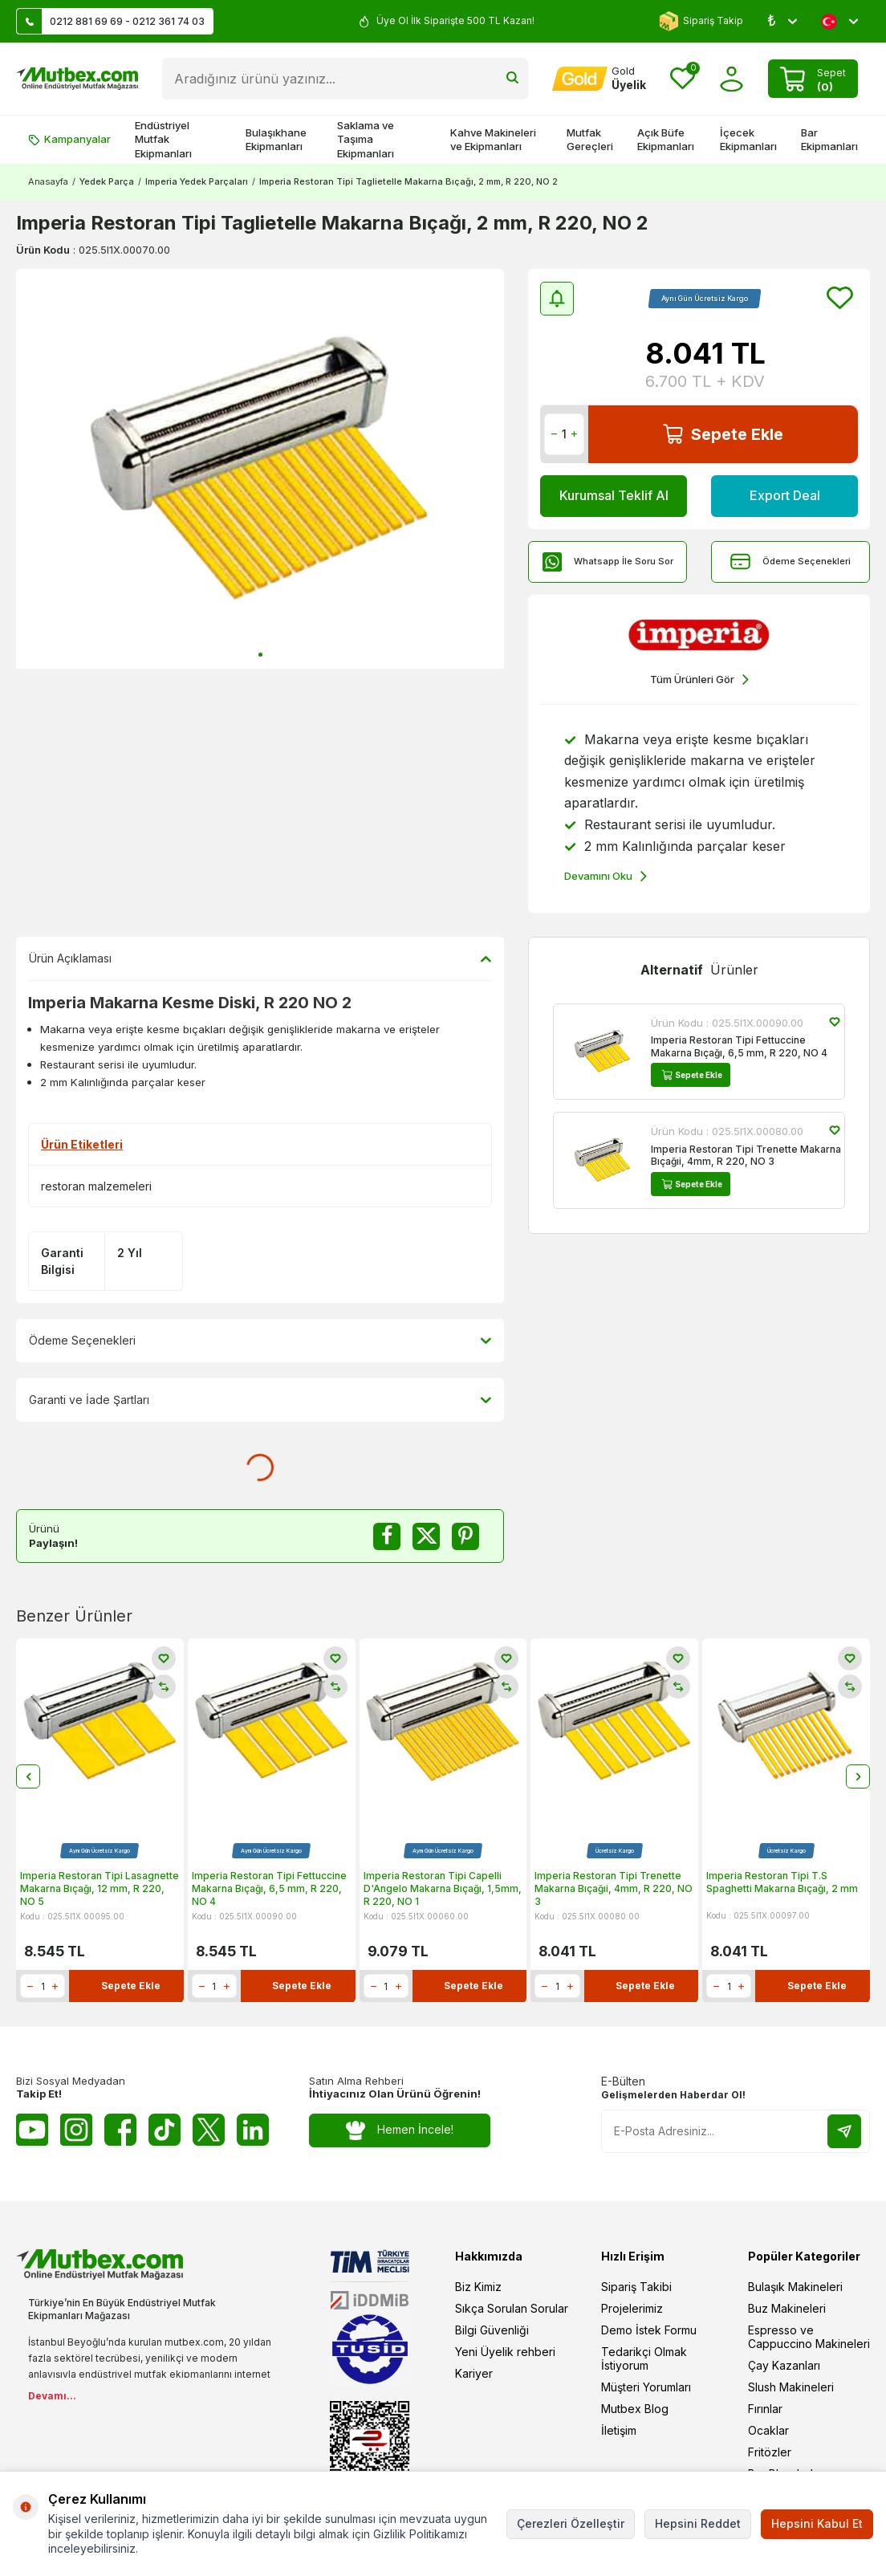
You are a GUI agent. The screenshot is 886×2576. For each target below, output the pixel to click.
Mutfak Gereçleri (590, 139)
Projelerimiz (632, 2309)
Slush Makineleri (791, 2388)
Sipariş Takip (701, 21)
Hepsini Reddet (698, 2523)
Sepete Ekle (723, 434)
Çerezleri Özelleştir (570, 2523)
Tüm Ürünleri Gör (699, 679)
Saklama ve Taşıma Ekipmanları (365, 139)
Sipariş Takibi (636, 2287)
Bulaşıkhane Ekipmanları (276, 139)
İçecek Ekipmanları (748, 139)
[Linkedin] (253, 2130)
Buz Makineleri (787, 2309)
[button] (260, 655)
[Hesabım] (599, 78)
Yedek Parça (106, 181)
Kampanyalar (69, 138)
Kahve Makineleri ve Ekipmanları (493, 139)
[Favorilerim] (682, 79)
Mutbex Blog (635, 2409)
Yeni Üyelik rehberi (505, 2352)
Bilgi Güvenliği (492, 2331)
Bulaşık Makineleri (795, 2287)
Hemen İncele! (400, 2131)
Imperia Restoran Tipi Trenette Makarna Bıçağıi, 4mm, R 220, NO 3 (746, 1155)
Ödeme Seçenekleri (790, 561)
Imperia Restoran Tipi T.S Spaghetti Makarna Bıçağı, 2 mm (782, 1882)
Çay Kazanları (784, 2366)
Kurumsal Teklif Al (614, 495)
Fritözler (769, 2453)
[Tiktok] (164, 2130)
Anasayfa (48, 181)
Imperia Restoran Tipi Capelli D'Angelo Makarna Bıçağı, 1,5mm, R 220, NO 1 (443, 1888)
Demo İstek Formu (649, 2331)
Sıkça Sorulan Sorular (511, 2309)
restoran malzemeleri (96, 1186)
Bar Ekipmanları (829, 139)
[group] (260, 469)
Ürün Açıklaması (260, 958)
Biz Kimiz (478, 2287)
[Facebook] (120, 2130)
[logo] (77, 79)
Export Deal (785, 495)
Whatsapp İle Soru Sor (607, 561)
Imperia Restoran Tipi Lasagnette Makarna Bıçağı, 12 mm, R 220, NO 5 (99, 1888)
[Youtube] (32, 2130)
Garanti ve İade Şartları (260, 1400)
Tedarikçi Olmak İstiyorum (644, 2359)
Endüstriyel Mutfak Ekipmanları (163, 139)
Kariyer (474, 2374)
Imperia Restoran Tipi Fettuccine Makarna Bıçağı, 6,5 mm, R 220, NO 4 (739, 1046)
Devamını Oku (605, 877)
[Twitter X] (209, 2130)
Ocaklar (768, 2431)
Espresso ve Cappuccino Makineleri (809, 2337)
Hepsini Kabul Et (817, 2523)
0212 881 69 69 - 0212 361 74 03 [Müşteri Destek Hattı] (111, 21)
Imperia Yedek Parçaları (196, 181)
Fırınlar (765, 2409)
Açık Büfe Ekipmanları (665, 139)
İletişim (618, 2431)
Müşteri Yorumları (646, 2388)
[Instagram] (76, 2130)
